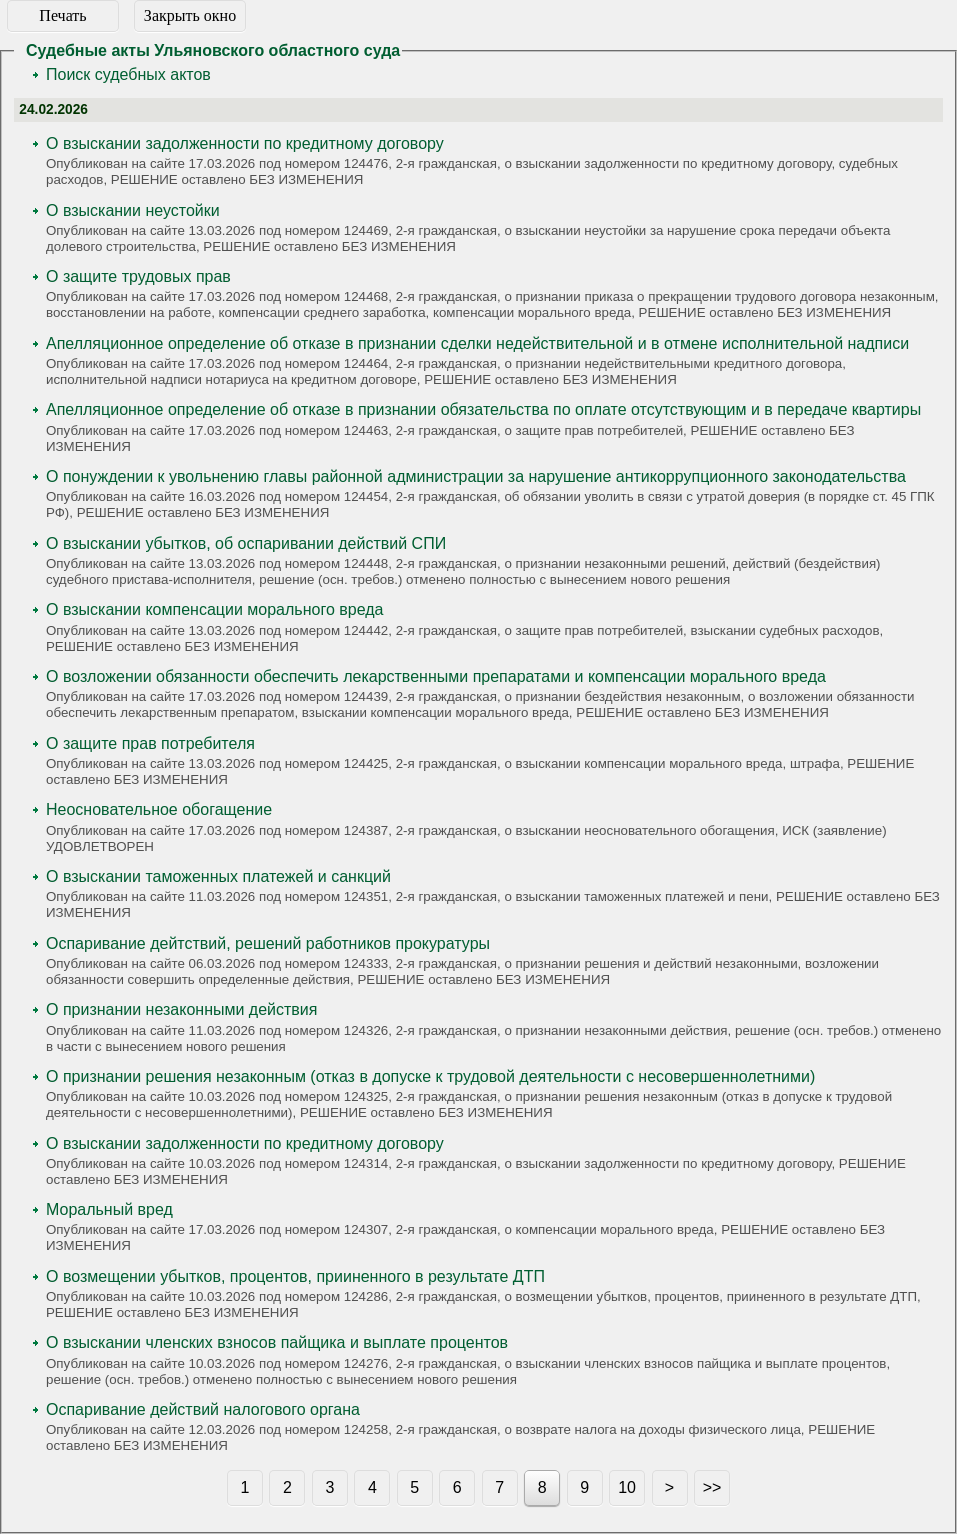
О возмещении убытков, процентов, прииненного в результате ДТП (295, 1276)
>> (712, 1487)
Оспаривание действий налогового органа (203, 1409)
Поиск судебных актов (128, 74)
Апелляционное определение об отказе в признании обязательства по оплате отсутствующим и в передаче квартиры (483, 409)
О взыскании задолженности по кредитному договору (245, 143)
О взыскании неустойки (133, 210)
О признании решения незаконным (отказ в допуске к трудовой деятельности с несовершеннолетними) (430, 1076)
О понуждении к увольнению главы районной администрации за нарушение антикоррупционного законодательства (476, 476)
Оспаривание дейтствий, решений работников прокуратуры (268, 943)
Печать (62, 15)
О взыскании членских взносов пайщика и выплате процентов (277, 1342)
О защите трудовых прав (138, 276)
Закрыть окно (190, 15)
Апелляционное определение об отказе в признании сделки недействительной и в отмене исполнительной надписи (477, 343)
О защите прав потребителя (150, 743)
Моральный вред (109, 1209)
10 (627, 1487)
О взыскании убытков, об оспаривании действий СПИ (246, 543)
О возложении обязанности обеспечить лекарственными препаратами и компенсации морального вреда (436, 676)
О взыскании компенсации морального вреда (214, 609)
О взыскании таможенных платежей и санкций (218, 876)
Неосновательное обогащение (159, 809)
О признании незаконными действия (181, 1009)
